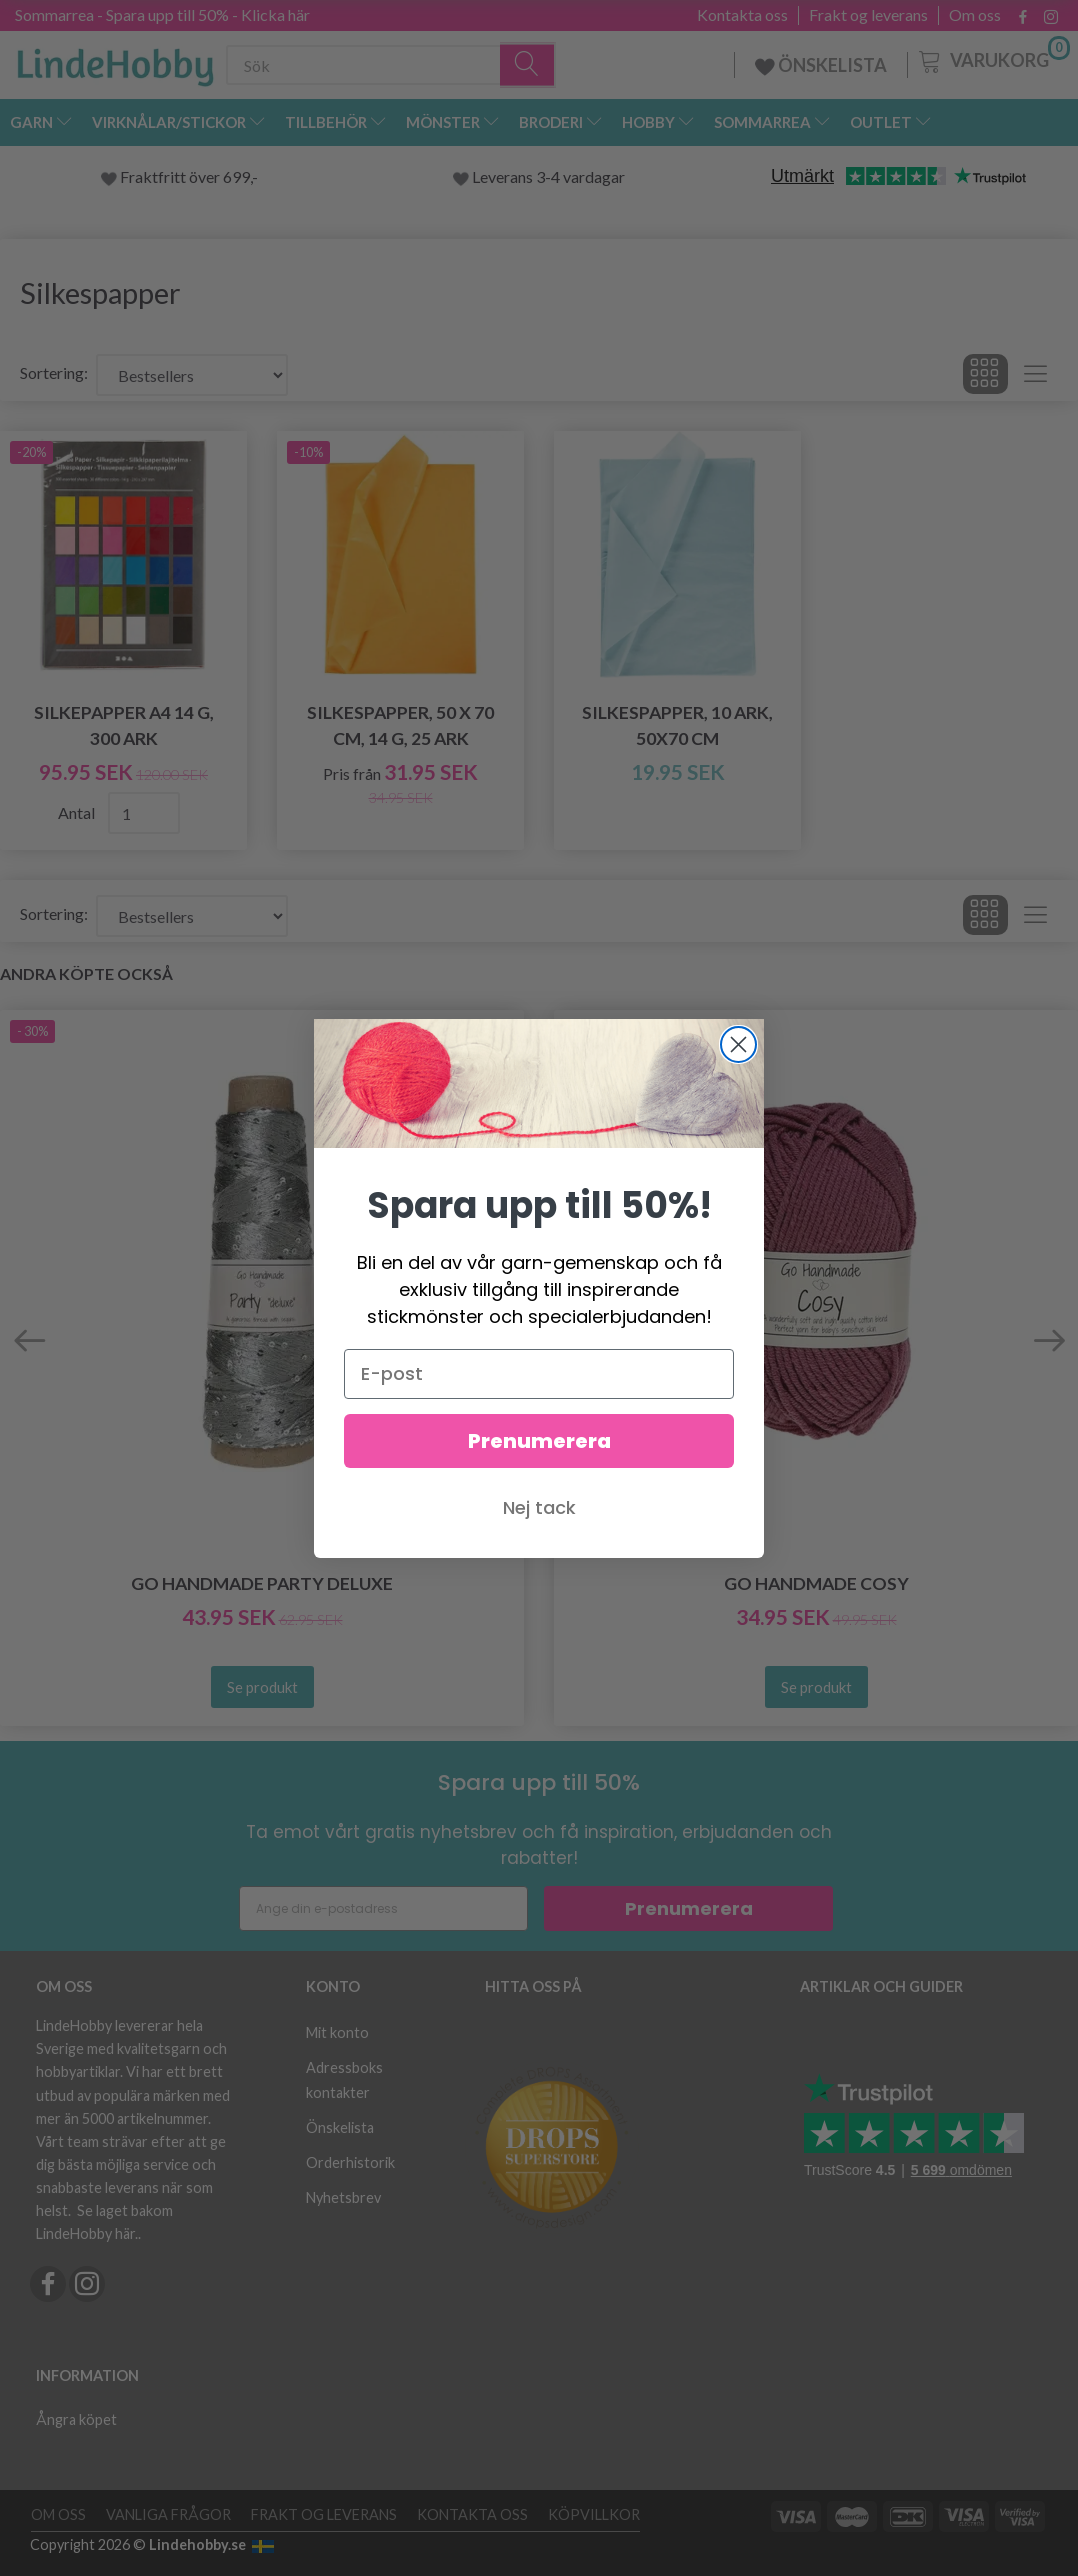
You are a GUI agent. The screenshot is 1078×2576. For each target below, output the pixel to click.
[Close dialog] (738, 1044)
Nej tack (539, 1507)
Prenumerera (539, 1441)
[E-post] (539, 1374)
